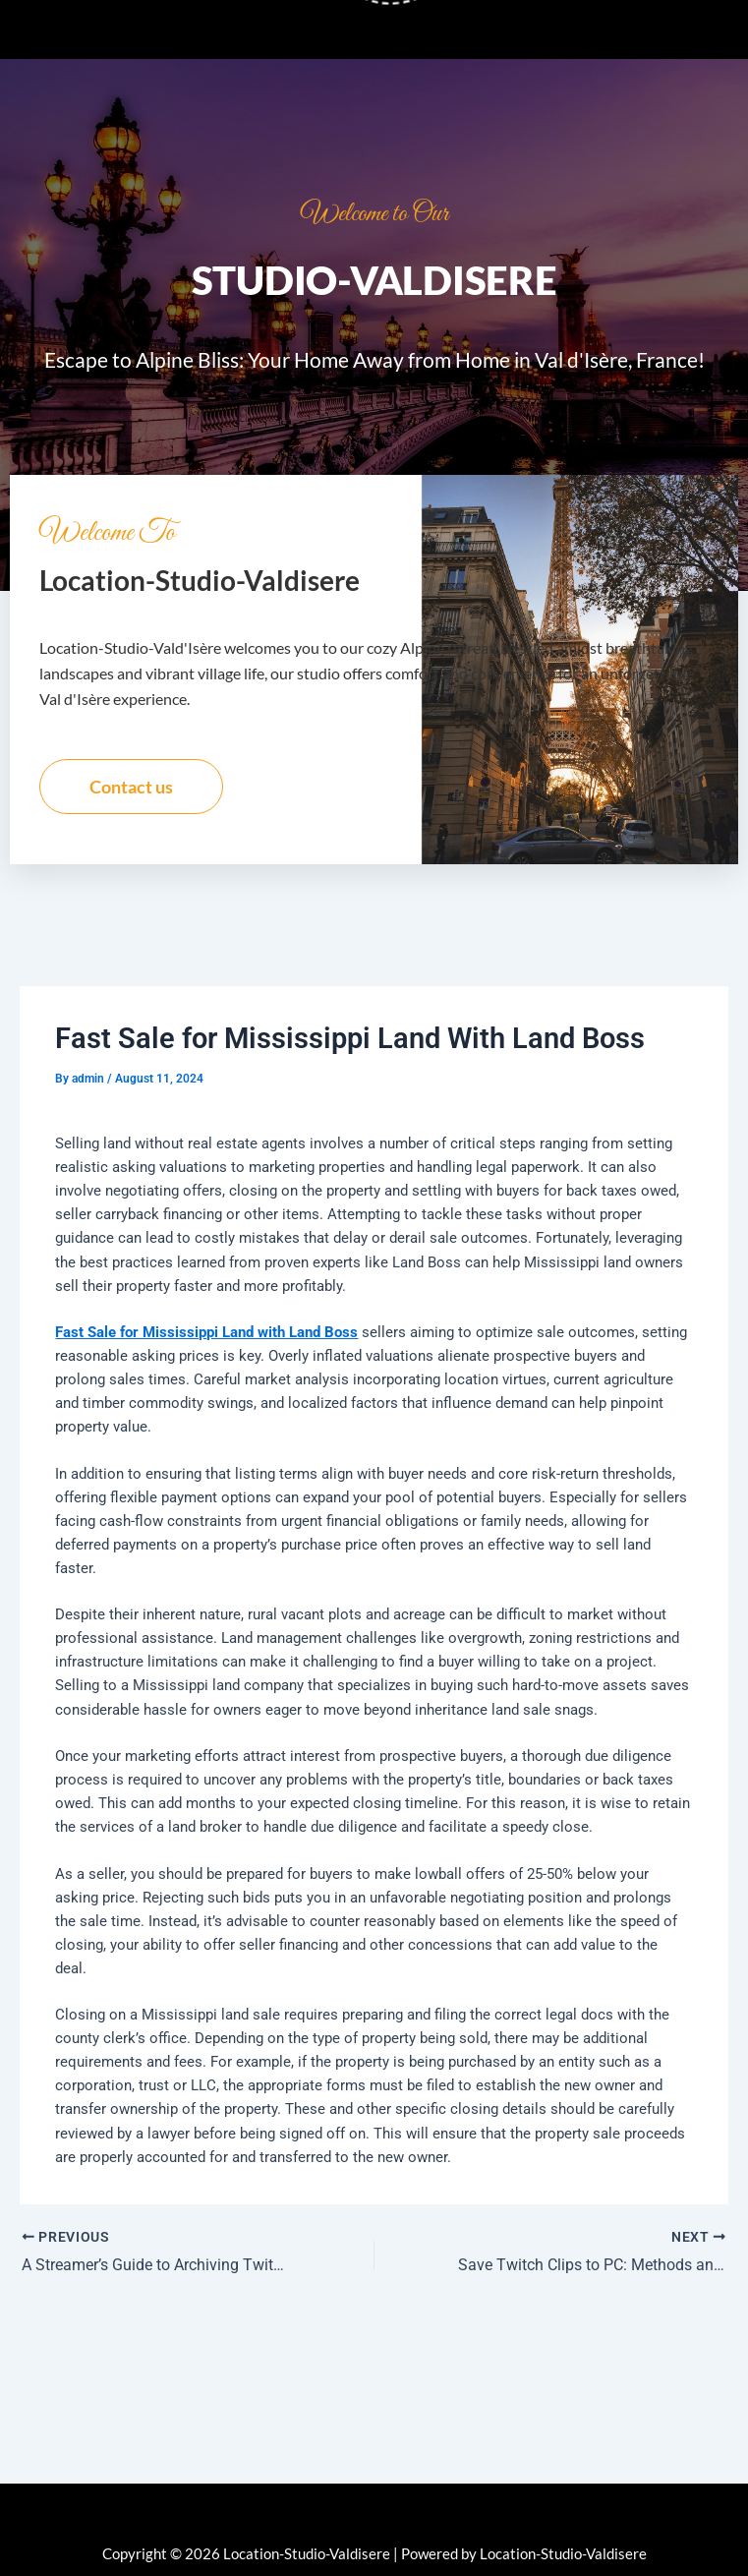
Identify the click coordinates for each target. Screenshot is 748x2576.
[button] (373, 29)
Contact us (131, 786)
